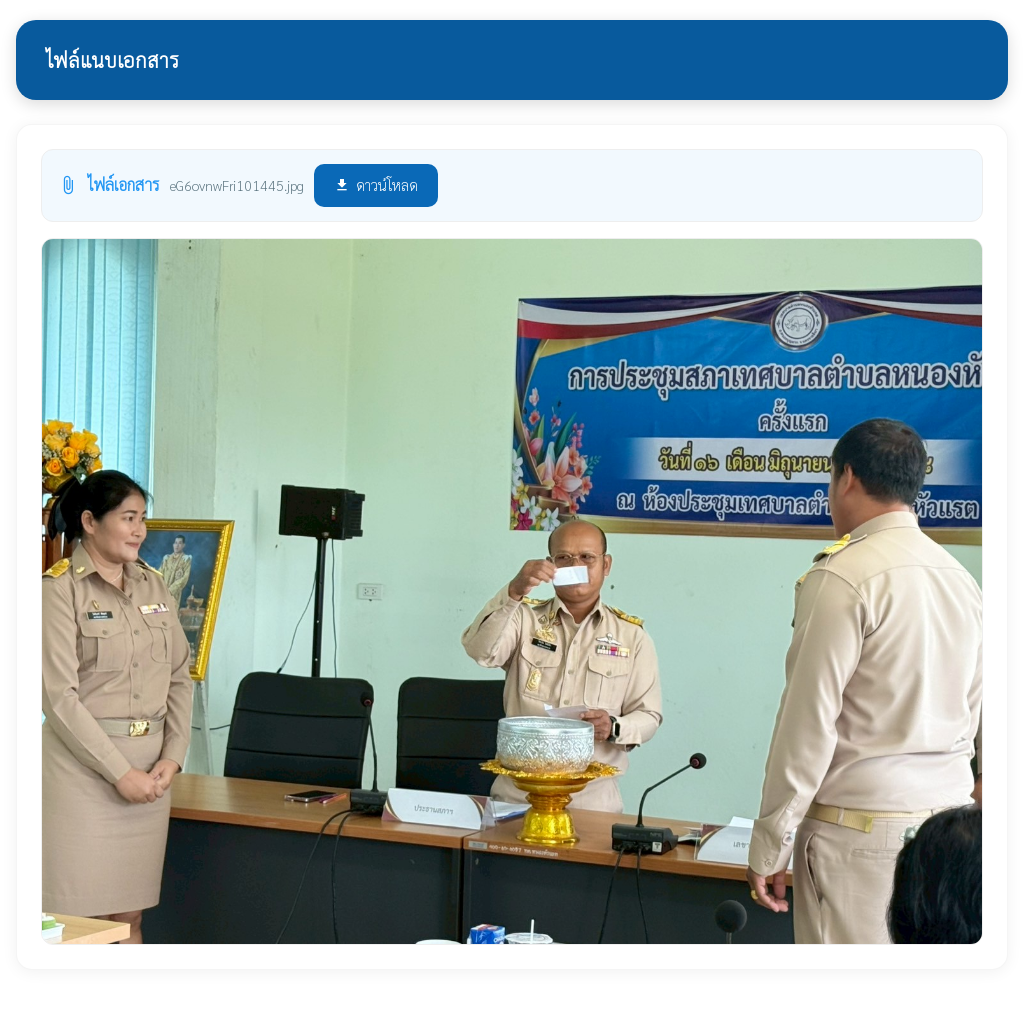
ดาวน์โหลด (376, 184)
